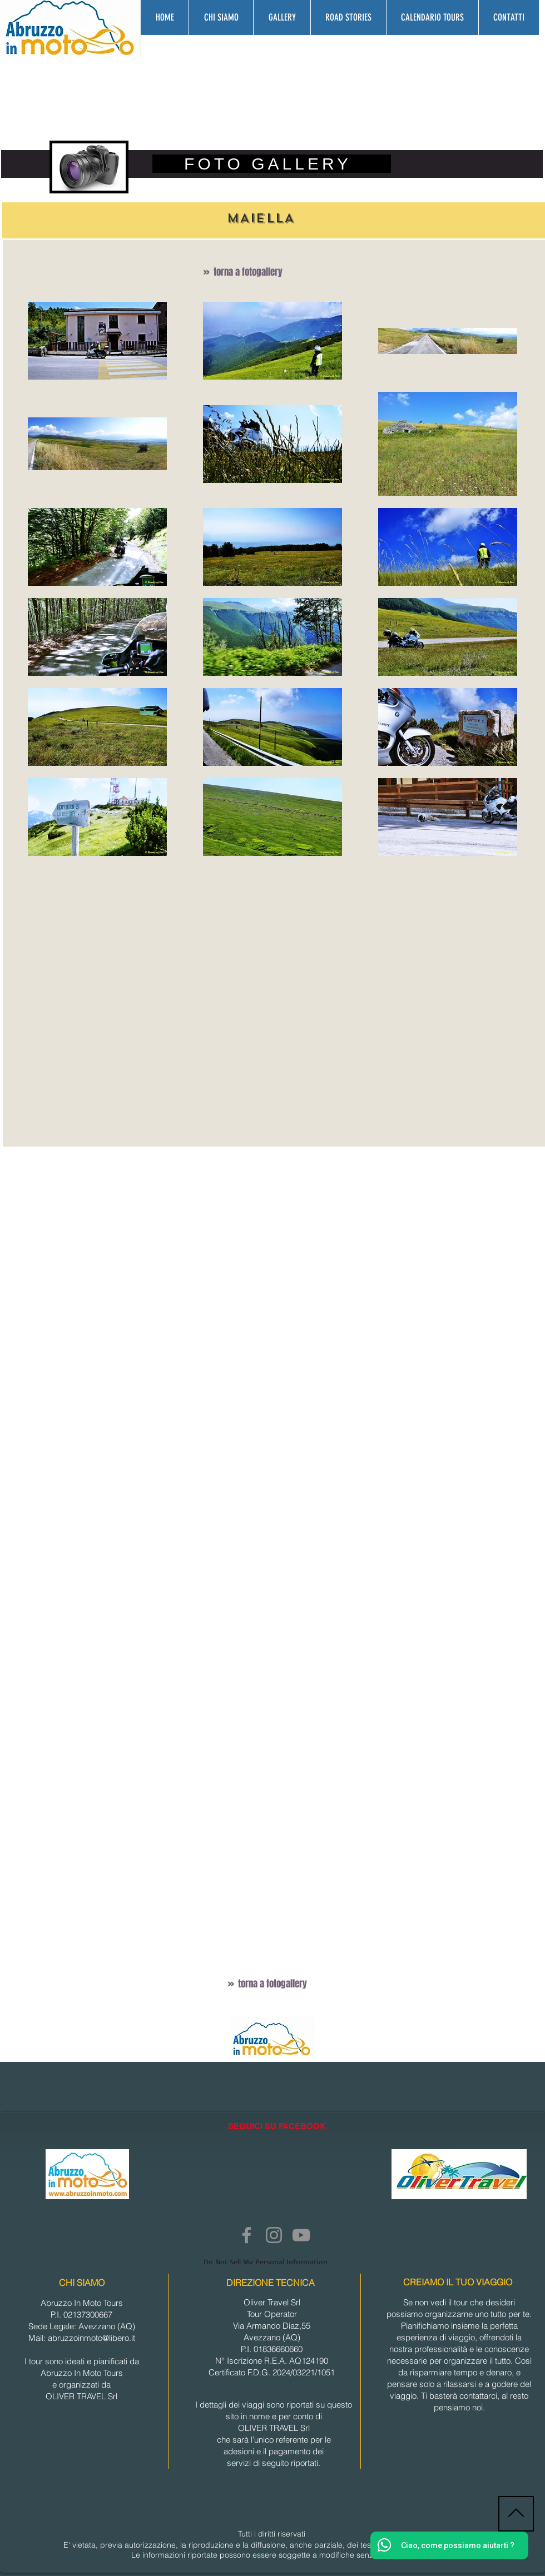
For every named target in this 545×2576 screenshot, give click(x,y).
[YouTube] (301, 2235)
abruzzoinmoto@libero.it (91, 2338)
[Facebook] (246, 2235)
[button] (281, 17)
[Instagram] (274, 2235)
